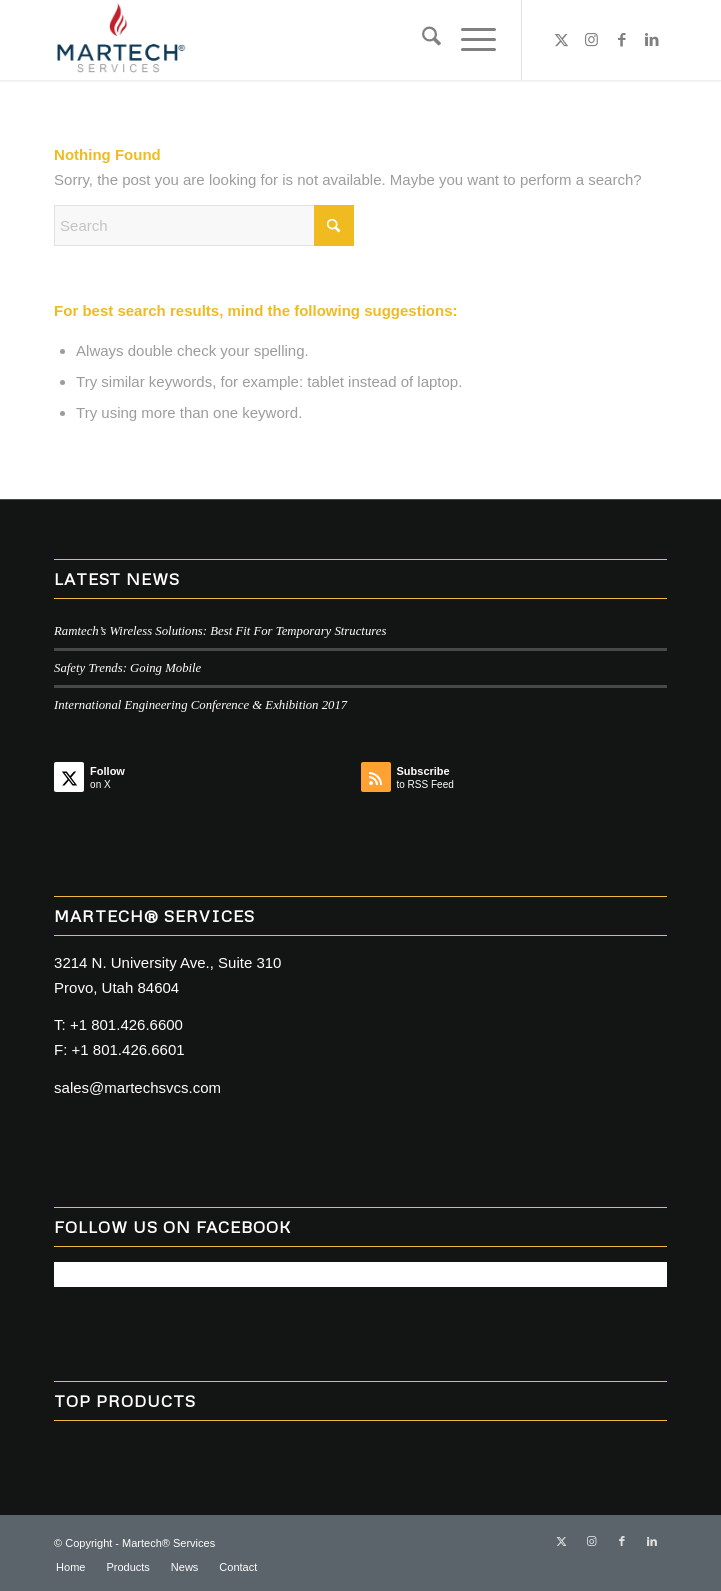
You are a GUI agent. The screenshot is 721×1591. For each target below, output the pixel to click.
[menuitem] (421, 40)
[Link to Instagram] (592, 40)
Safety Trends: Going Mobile (127, 668)
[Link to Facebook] (622, 40)
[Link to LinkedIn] (652, 40)
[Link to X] (562, 40)
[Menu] (468, 40)
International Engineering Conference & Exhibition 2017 (200, 705)
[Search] (421, 40)
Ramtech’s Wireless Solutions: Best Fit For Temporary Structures (220, 631)
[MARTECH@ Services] (299, 40)
